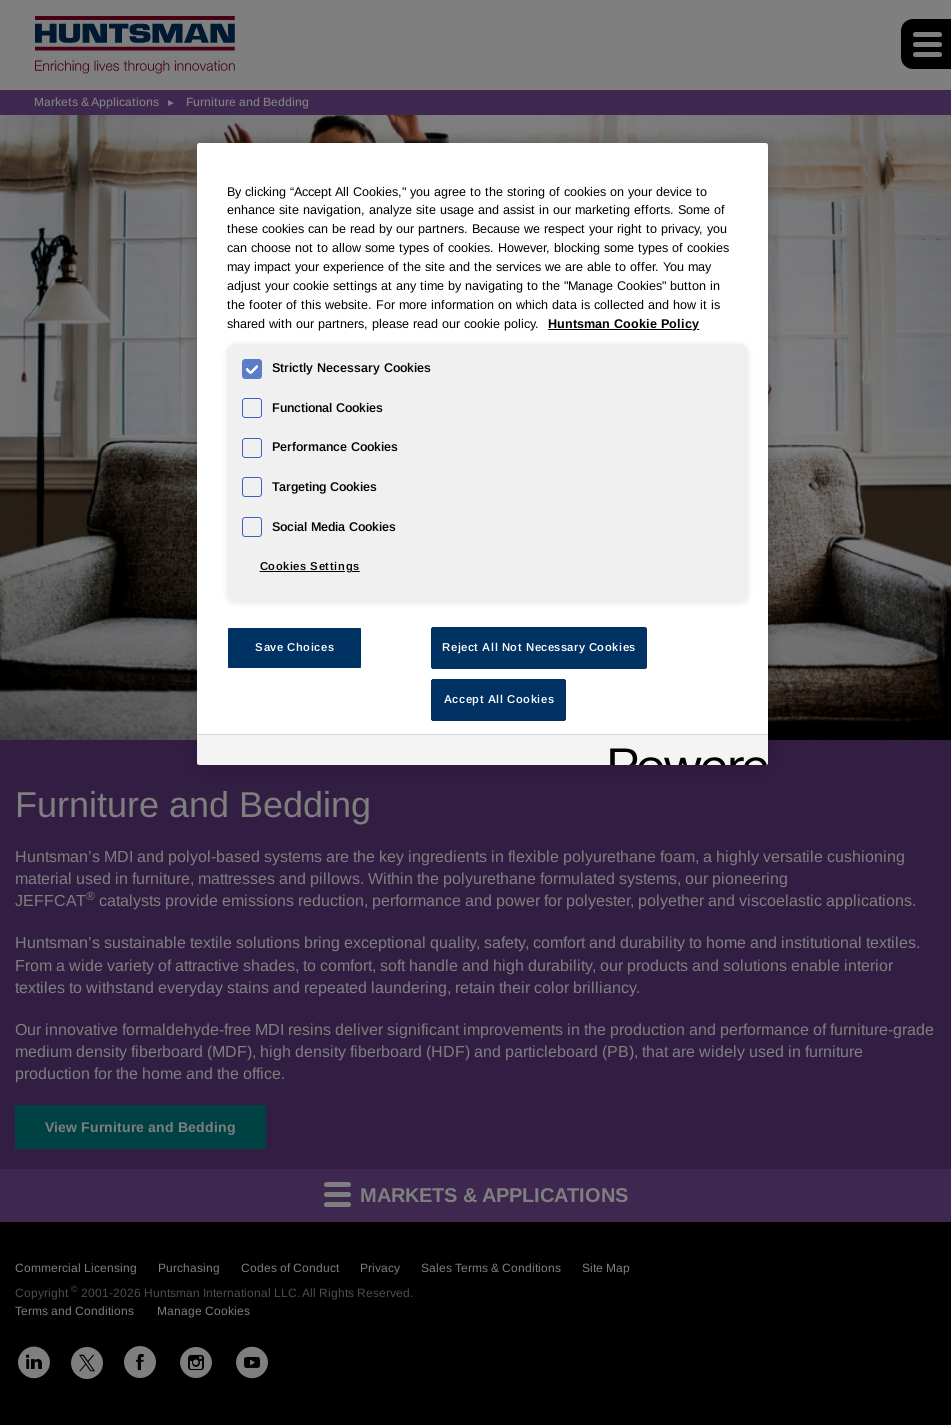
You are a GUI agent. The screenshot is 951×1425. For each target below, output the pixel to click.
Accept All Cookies (499, 699)
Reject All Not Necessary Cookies (538, 647)
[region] (482, 454)
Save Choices (294, 647)
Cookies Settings (310, 566)
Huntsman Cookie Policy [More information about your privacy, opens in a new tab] (623, 324)
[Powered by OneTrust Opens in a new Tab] (682, 752)
